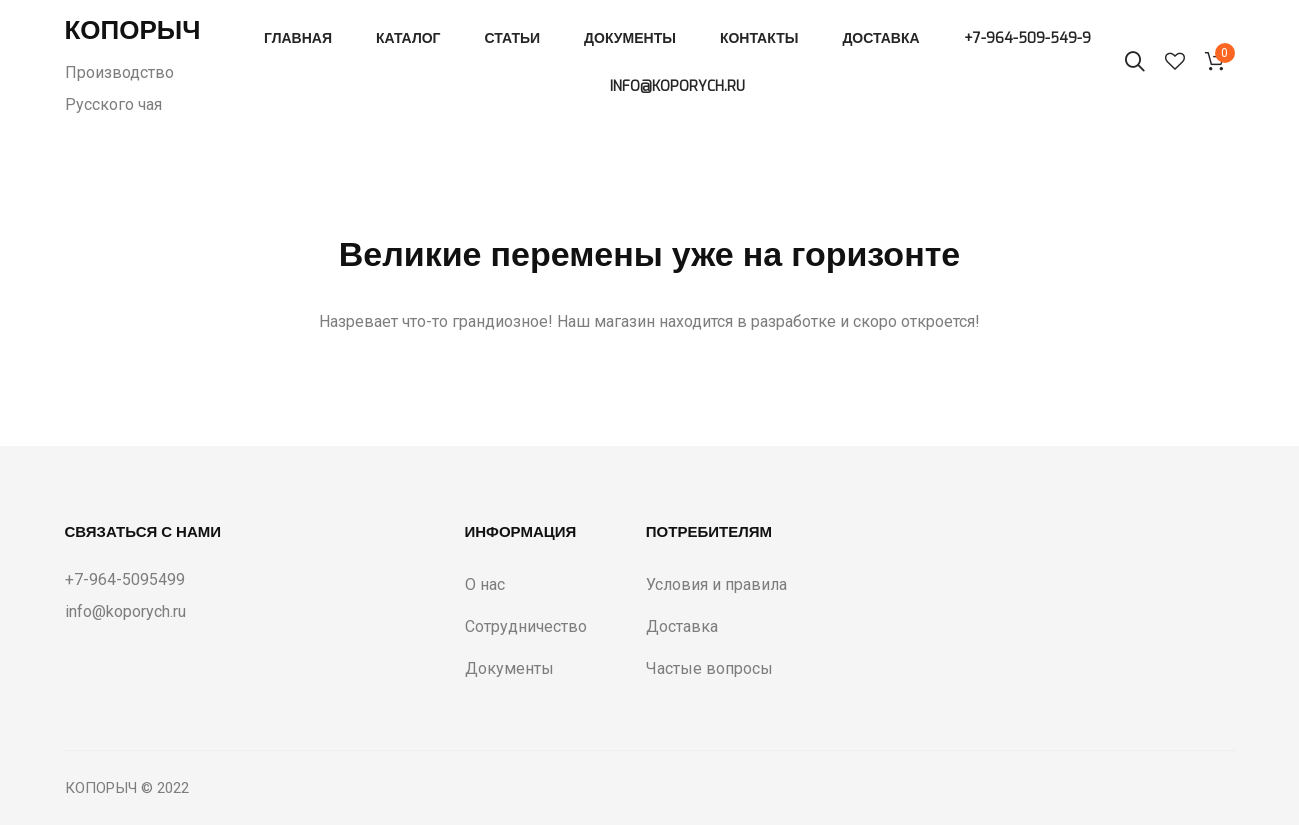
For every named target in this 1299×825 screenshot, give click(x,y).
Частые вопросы (709, 668)
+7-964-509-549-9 (1027, 38)
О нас (485, 584)
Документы (630, 38)
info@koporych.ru (677, 86)
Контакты (759, 38)
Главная (298, 38)
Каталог (408, 38)
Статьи (513, 38)
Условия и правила (716, 584)
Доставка (880, 38)
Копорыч (133, 30)
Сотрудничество (526, 626)
